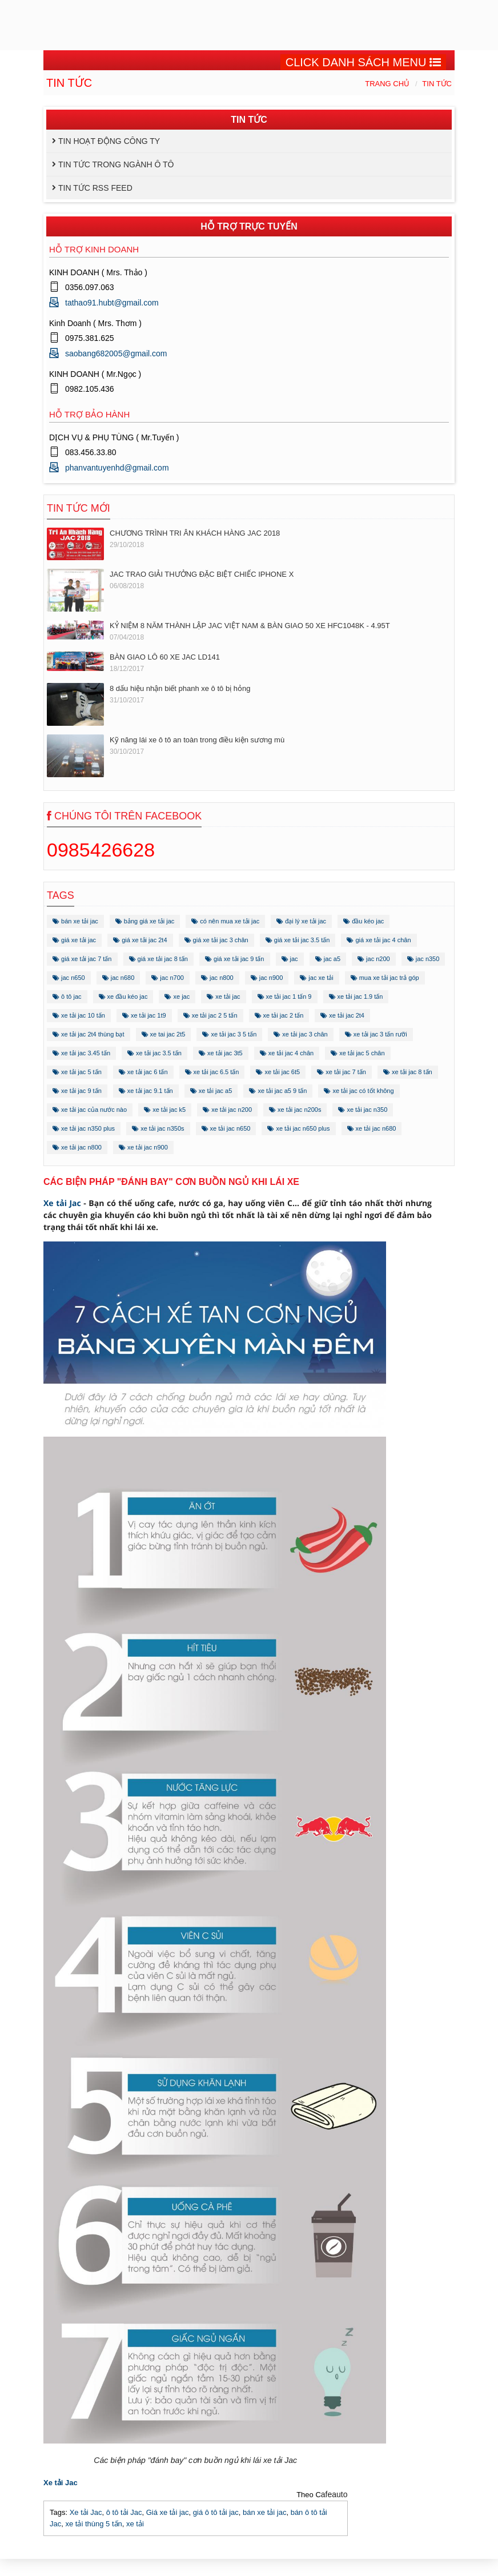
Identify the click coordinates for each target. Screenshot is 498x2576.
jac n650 (69, 977)
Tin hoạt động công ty (109, 141)
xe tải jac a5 (211, 1090)
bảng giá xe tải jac (145, 921)
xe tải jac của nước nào (90, 1109)
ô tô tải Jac (124, 2512)
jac (290, 958)
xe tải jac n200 (227, 1109)
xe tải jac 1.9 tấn (356, 996)
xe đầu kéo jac (123, 996)
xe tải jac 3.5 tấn (154, 1053)
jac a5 (327, 958)
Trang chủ (387, 83)
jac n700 (167, 977)
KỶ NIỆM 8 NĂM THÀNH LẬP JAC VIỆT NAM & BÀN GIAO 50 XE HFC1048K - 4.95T (250, 625)
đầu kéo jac (363, 921)
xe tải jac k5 (165, 1109)
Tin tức (437, 83)
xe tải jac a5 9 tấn (278, 1090)
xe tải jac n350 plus (84, 1128)
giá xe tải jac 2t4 (140, 940)
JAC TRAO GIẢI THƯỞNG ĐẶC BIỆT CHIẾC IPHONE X (202, 574)
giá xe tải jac (74, 940)
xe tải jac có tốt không (358, 1090)
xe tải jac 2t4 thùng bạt (88, 1034)
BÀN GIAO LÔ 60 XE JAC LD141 (165, 657)
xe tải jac (223, 996)
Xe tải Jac (62, 1203)
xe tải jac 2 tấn (279, 1015)
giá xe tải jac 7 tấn (82, 958)
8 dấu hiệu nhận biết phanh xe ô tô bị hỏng (180, 688)
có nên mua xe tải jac (225, 921)
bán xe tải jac (75, 921)
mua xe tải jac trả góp (385, 977)
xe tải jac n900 (143, 1147)
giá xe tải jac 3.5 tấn (298, 940)
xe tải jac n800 (77, 1147)
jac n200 (374, 958)
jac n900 (267, 977)
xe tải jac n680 (371, 1128)
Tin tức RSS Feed (95, 187)
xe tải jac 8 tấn (407, 1071)
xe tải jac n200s (295, 1109)
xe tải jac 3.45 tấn (81, 1053)
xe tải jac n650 (226, 1128)
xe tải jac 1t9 (144, 1015)
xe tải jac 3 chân (300, 1034)
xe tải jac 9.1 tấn (146, 1090)
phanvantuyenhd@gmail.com (117, 467)
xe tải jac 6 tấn (143, 1071)
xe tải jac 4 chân (287, 1053)
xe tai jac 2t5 (164, 1034)
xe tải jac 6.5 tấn (212, 1071)
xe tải (135, 2523)
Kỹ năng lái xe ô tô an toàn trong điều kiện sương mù (197, 740)
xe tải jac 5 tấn (77, 1071)
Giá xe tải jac (167, 2512)
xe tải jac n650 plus (298, 1128)
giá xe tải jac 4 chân (379, 940)
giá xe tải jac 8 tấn (158, 958)
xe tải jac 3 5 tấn (229, 1034)
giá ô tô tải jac (216, 2512)
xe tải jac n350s (158, 1128)
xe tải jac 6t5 (278, 1071)
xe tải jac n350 (362, 1109)
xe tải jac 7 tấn (341, 1071)
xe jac (177, 996)
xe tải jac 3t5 (221, 1053)
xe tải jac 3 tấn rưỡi (376, 1034)
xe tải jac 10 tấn (79, 1015)
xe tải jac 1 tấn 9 (285, 996)
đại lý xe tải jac (301, 921)
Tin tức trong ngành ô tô (116, 164)
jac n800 (217, 977)
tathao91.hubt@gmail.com (112, 302)
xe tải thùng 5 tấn (93, 2523)
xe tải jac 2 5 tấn (210, 1015)
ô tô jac (67, 996)
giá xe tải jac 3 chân (216, 940)
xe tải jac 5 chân (357, 1053)
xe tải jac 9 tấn (77, 1090)
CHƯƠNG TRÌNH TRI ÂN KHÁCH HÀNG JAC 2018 (195, 533)
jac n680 (118, 977)
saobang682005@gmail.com (116, 353)
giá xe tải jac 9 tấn (234, 958)
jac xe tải (316, 977)
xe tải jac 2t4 (342, 1015)
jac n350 (423, 958)
